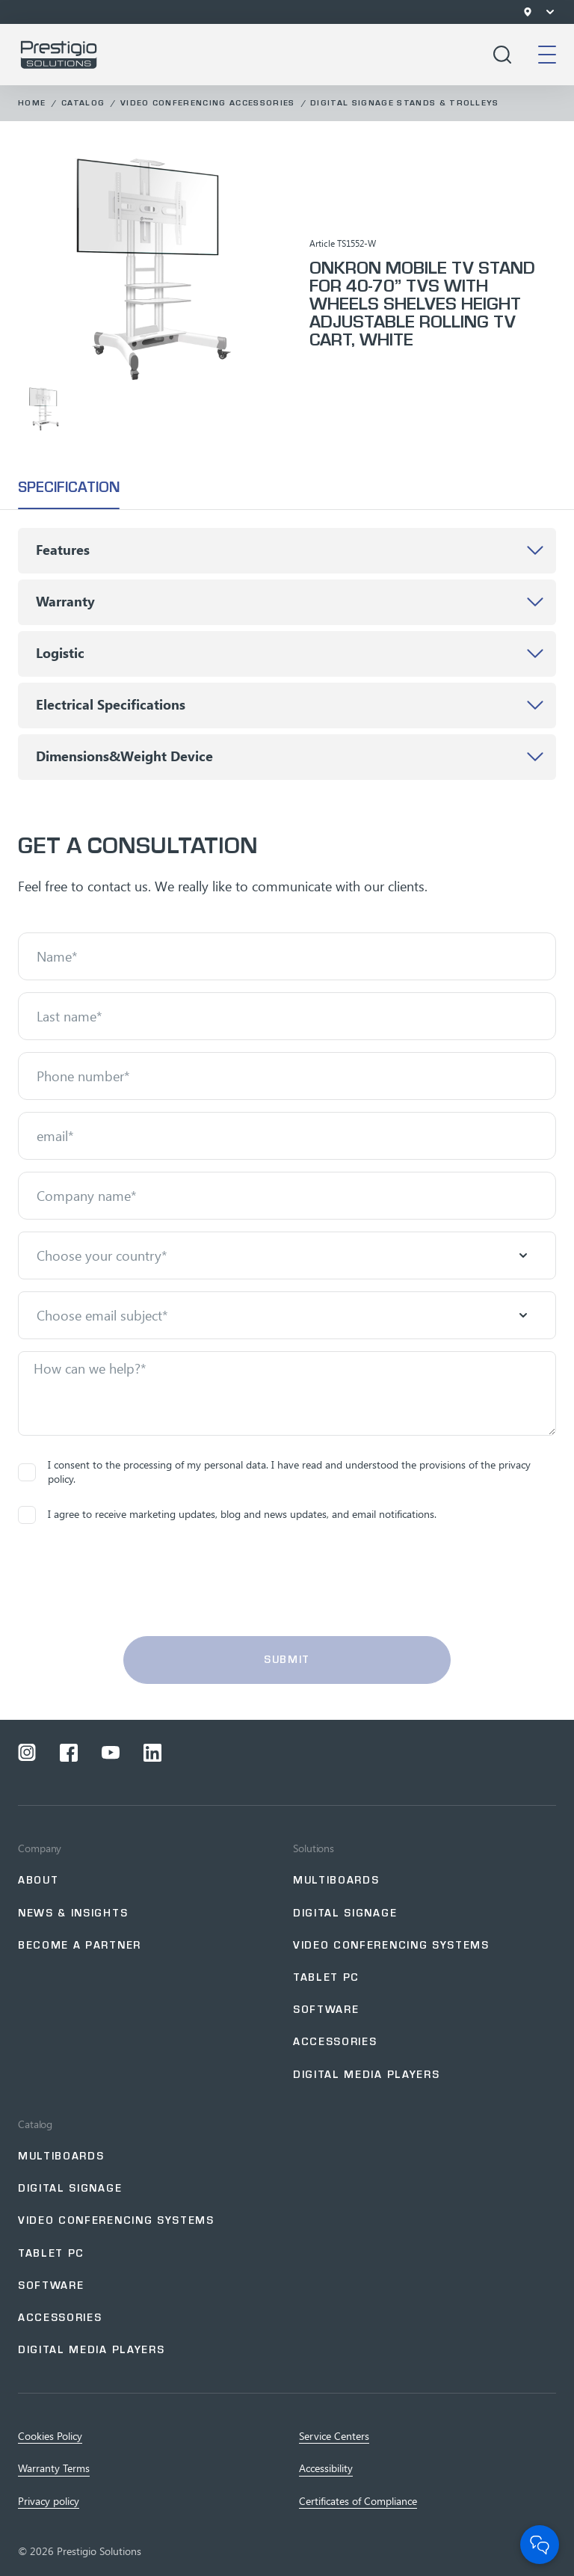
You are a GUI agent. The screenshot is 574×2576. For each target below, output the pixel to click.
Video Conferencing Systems (391, 1945)
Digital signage (345, 1913)
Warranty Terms (54, 2468)
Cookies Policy (50, 2436)
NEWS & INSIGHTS (73, 1913)
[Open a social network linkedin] (152, 1753)
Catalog (83, 103)
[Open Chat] (539, 2544)
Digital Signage (70, 2188)
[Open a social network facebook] (69, 1753)
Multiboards (336, 1880)
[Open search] (502, 55)
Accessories (335, 2041)
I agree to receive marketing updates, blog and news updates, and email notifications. (227, 1515)
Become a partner (79, 1945)
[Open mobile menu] (547, 55)
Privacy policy (48, 2501)
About (38, 1880)
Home (32, 103)
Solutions (313, 1848)
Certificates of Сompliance (358, 2501)
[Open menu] (550, 12)
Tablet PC (326, 1977)
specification (69, 487)
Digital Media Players (366, 2074)
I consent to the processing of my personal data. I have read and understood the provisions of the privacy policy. (274, 1472)
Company (39, 1848)
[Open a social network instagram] (27, 1753)
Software (326, 2009)
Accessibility (326, 2468)
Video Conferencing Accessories (207, 103)
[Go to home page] (59, 54)
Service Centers (334, 2436)
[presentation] (287, 1589)
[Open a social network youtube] (111, 1753)
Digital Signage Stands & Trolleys (404, 103)
